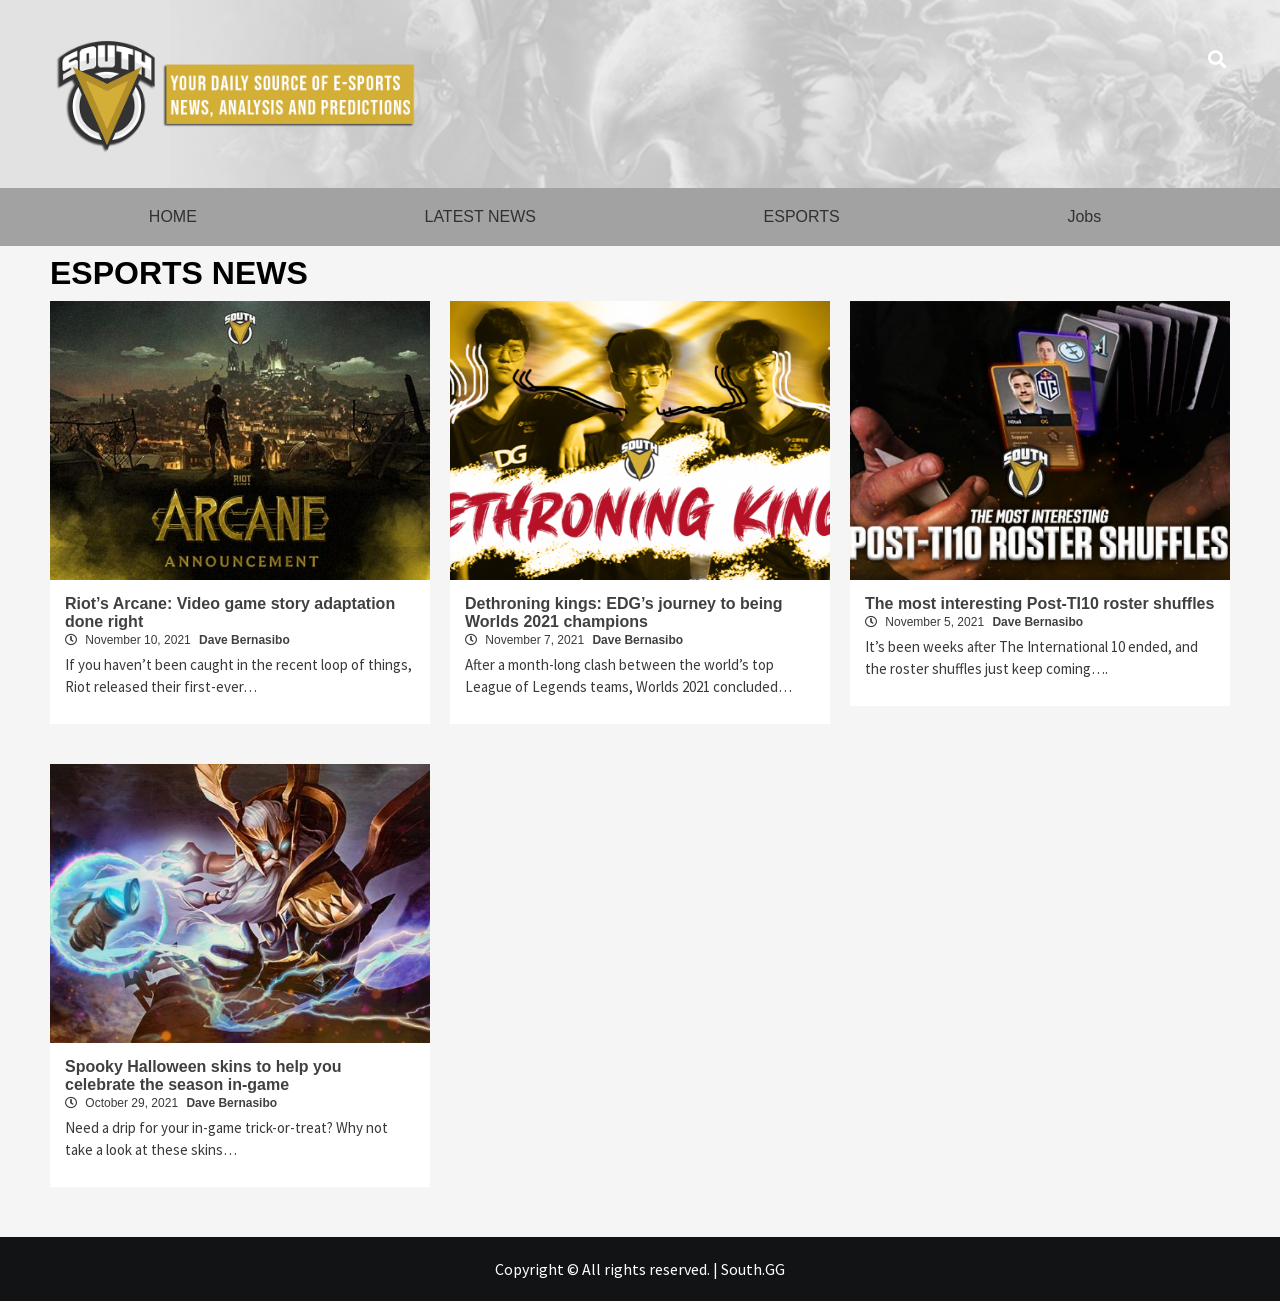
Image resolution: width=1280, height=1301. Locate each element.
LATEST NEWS (479, 216)
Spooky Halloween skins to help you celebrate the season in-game (203, 1075)
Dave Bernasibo (244, 640)
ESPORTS (802, 216)
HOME (173, 216)
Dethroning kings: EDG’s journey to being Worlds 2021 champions (624, 612)
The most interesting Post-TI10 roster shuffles (1039, 603)
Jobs (1084, 216)
